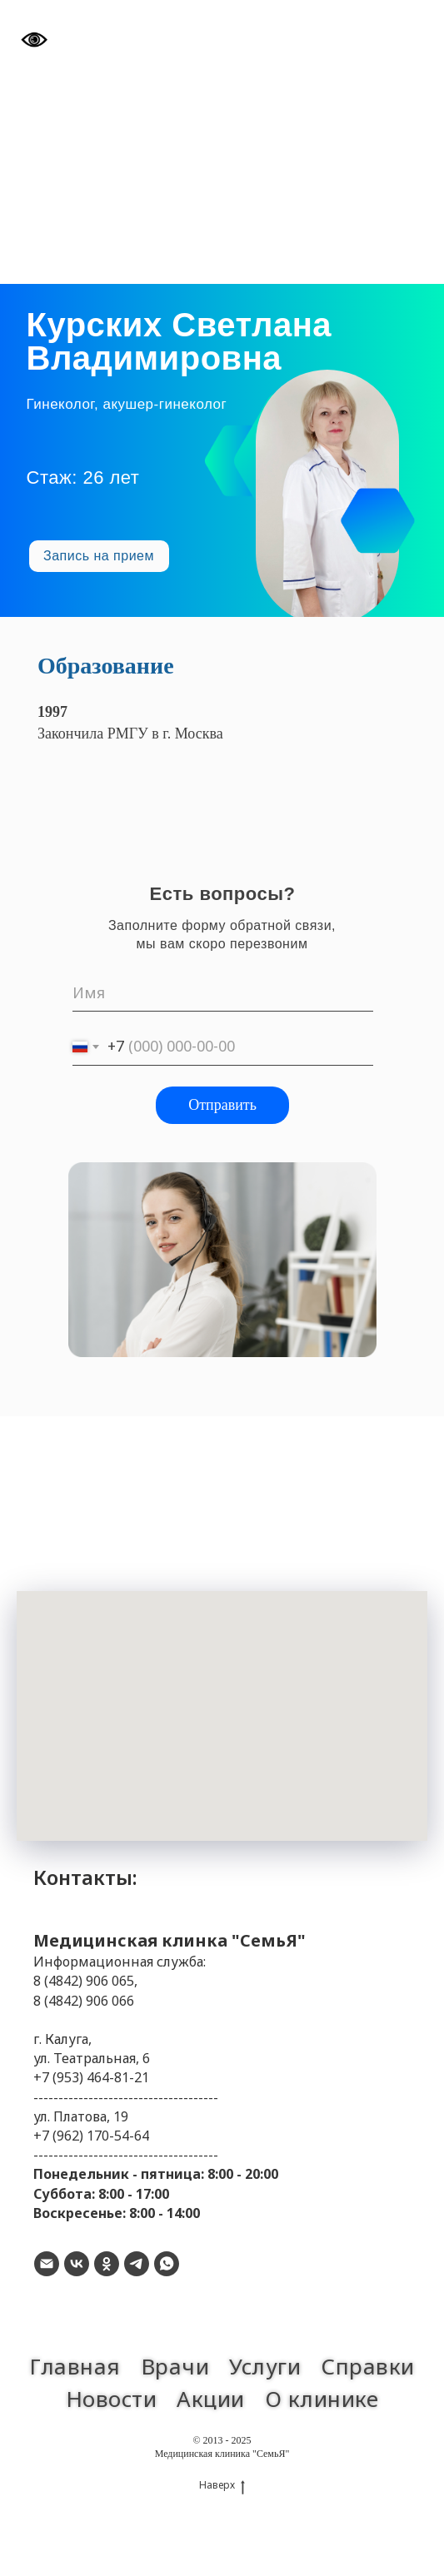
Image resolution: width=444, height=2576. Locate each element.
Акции (211, 2399)
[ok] (106, 2263)
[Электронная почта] (46, 2263)
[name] (222, 993)
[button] (99, 556)
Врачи (175, 2366)
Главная (75, 2366)
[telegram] (136, 2263)
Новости (111, 2399)
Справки (368, 2366)
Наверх (222, 2485)
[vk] (76, 2263)
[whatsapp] (166, 2263)
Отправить (222, 1105)
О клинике (322, 2399)
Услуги (265, 2366)
